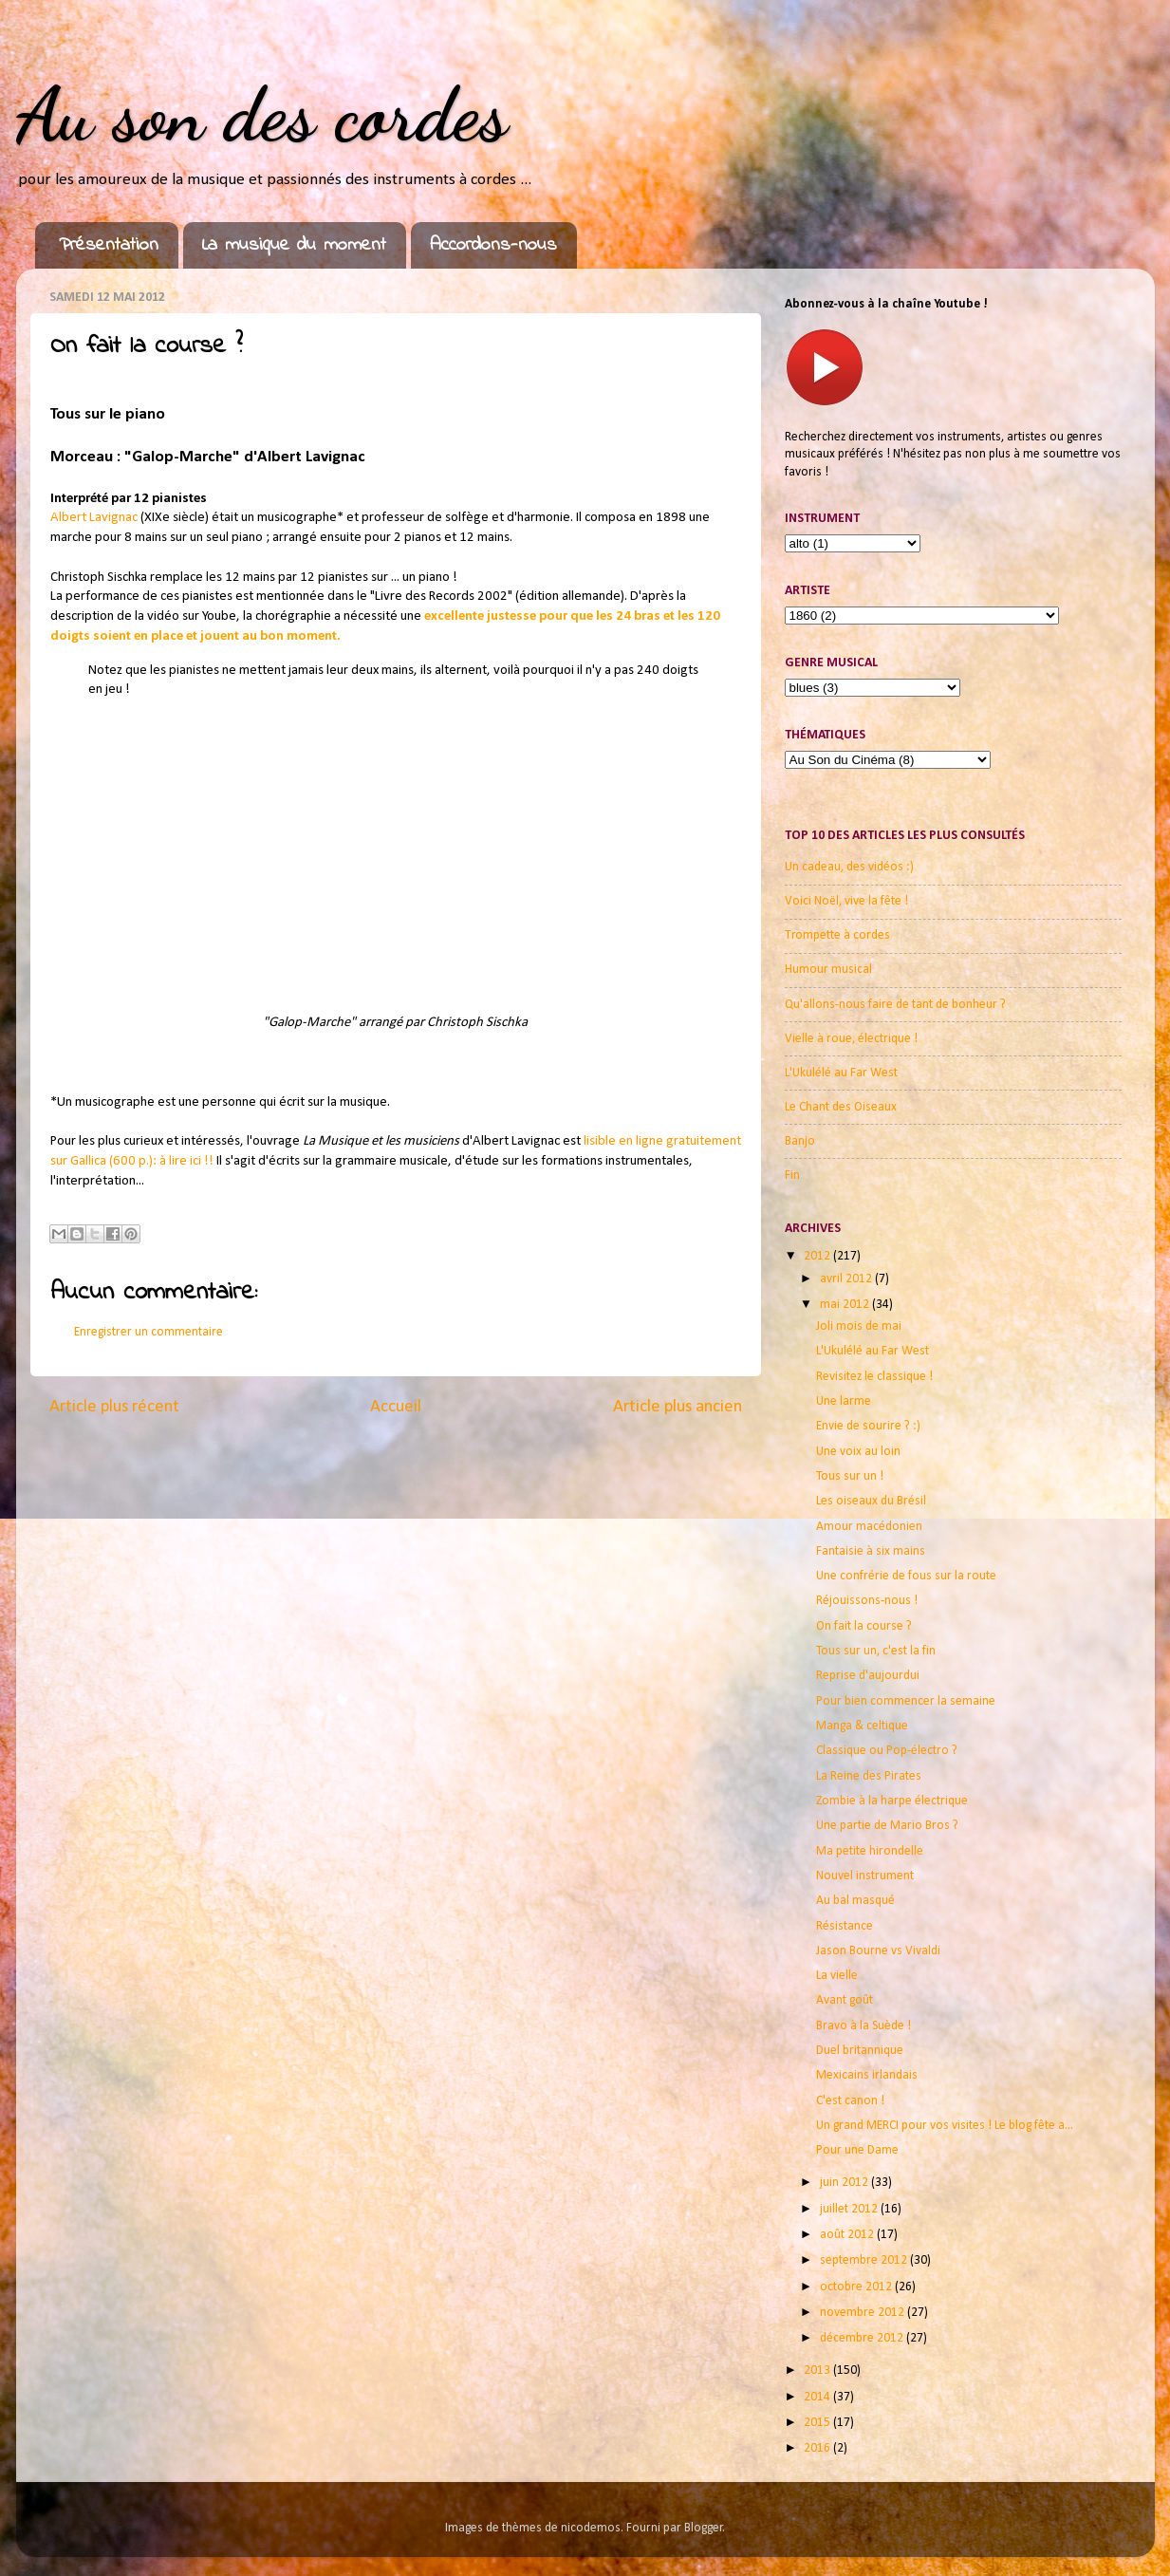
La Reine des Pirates (868, 1776)
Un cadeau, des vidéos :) (849, 867)
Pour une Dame (857, 2150)
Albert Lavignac (94, 518)
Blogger (703, 2528)
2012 (818, 1256)
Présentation (108, 245)
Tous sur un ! (849, 1476)
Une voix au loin (858, 1452)
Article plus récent (114, 1407)
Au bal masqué (855, 1901)
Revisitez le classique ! (874, 1377)
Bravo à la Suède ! (863, 2026)
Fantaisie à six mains (870, 1551)
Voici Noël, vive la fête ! (846, 901)
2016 (818, 2448)
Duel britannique (859, 2050)
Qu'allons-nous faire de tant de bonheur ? (895, 1005)
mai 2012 (846, 1304)
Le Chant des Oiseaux (841, 1107)
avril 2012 (847, 1279)
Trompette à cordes (837, 935)
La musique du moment (294, 245)
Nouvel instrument (865, 1876)
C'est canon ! (850, 2101)
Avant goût (844, 2000)
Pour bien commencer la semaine (905, 1701)
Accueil (395, 1407)
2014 (818, 2397)
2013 (818, 2370)
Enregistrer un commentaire (148, 1332)
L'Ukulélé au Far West (841, 1073)
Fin (792, 1175)
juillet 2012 (850, 2209)
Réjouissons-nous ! (867, 1601)
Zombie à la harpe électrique (892, 1801)
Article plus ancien (677, 1407)
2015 (818, 2423)
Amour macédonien (869, 1527)
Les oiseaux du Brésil (871, 1501)
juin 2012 (845, 2182)
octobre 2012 (857, 2287)
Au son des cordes (262, 113)
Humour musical (828, 969)
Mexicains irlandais (867, 2075)
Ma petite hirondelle (869, 1851)
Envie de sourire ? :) (868, 1426)
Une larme (843, 1401)
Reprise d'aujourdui (867, 1676)
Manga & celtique (862, 1726)
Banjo (800, 1141)
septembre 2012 (865, 2260)
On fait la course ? (864, 1626)
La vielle (837, 1975)
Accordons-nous (493, 245)
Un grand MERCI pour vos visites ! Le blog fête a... (944, 2125)
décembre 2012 (863, 2338)
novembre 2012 (863, 2312)
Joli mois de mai (858, 1326)
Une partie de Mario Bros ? (887, 1826)
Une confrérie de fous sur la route (906, 1576)
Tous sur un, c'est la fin (876, 1651)
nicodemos (591, 2528)
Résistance (844, 1926)
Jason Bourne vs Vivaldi (878, 1951)
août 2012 (848, 2235)
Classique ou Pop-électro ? (886, 1751)
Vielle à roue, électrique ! (851, 1039)
